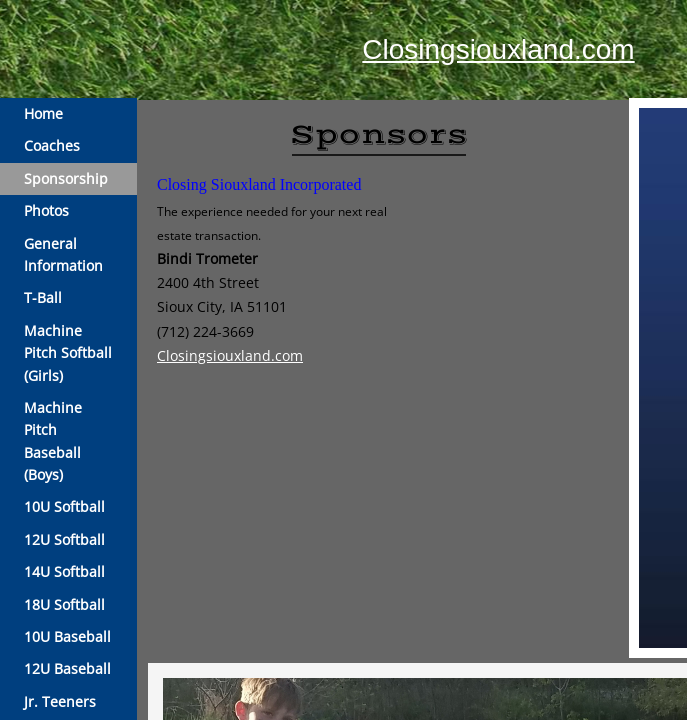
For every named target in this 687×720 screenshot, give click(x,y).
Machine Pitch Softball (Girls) (68, 353)
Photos (46, 210)
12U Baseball (67, 668)
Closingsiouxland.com (498, 49)
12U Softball (64, 539)
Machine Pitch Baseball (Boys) (53, 441)
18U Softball (64, 604)
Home (43, 113)
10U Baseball (67, 636)
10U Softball (64, 506)
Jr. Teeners (60, 701)
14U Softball (64, 571)
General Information (63, 254)
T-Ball (43, 297)
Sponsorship (66, 178)
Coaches (52, 145)
